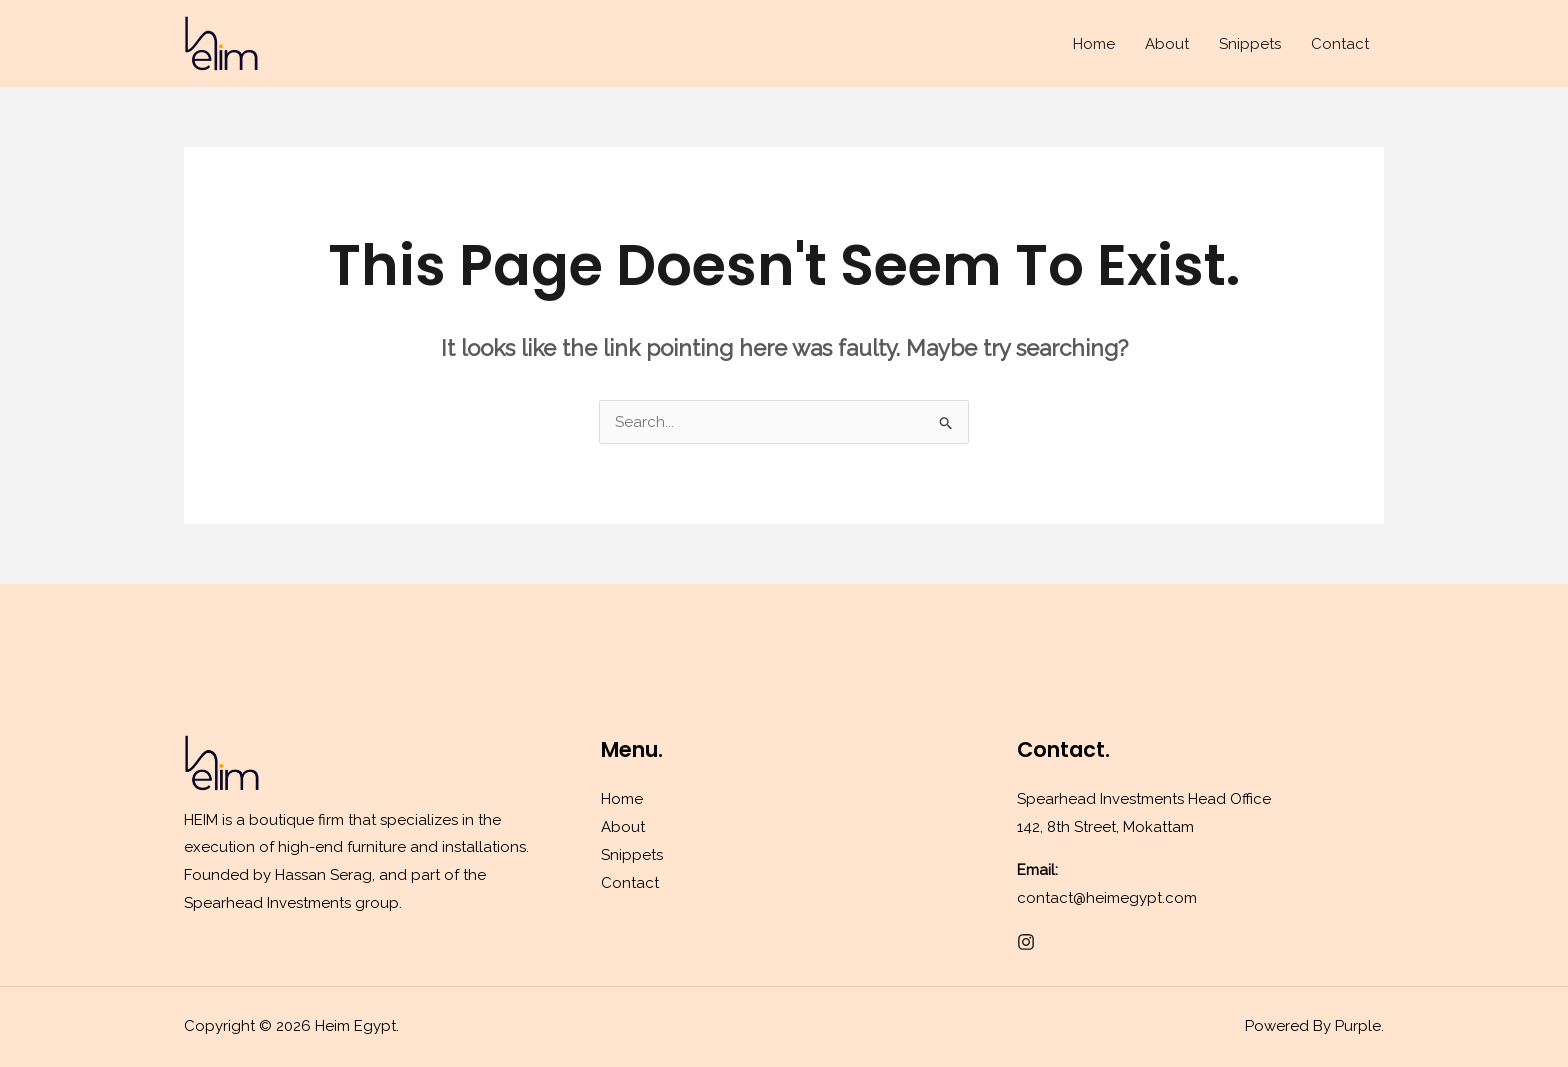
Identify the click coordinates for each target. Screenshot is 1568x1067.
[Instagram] (1026, 942)
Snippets (1250, 44)
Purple (1358, 1026)
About (1167, 44)
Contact (1340, 44)
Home (1094, 44)
